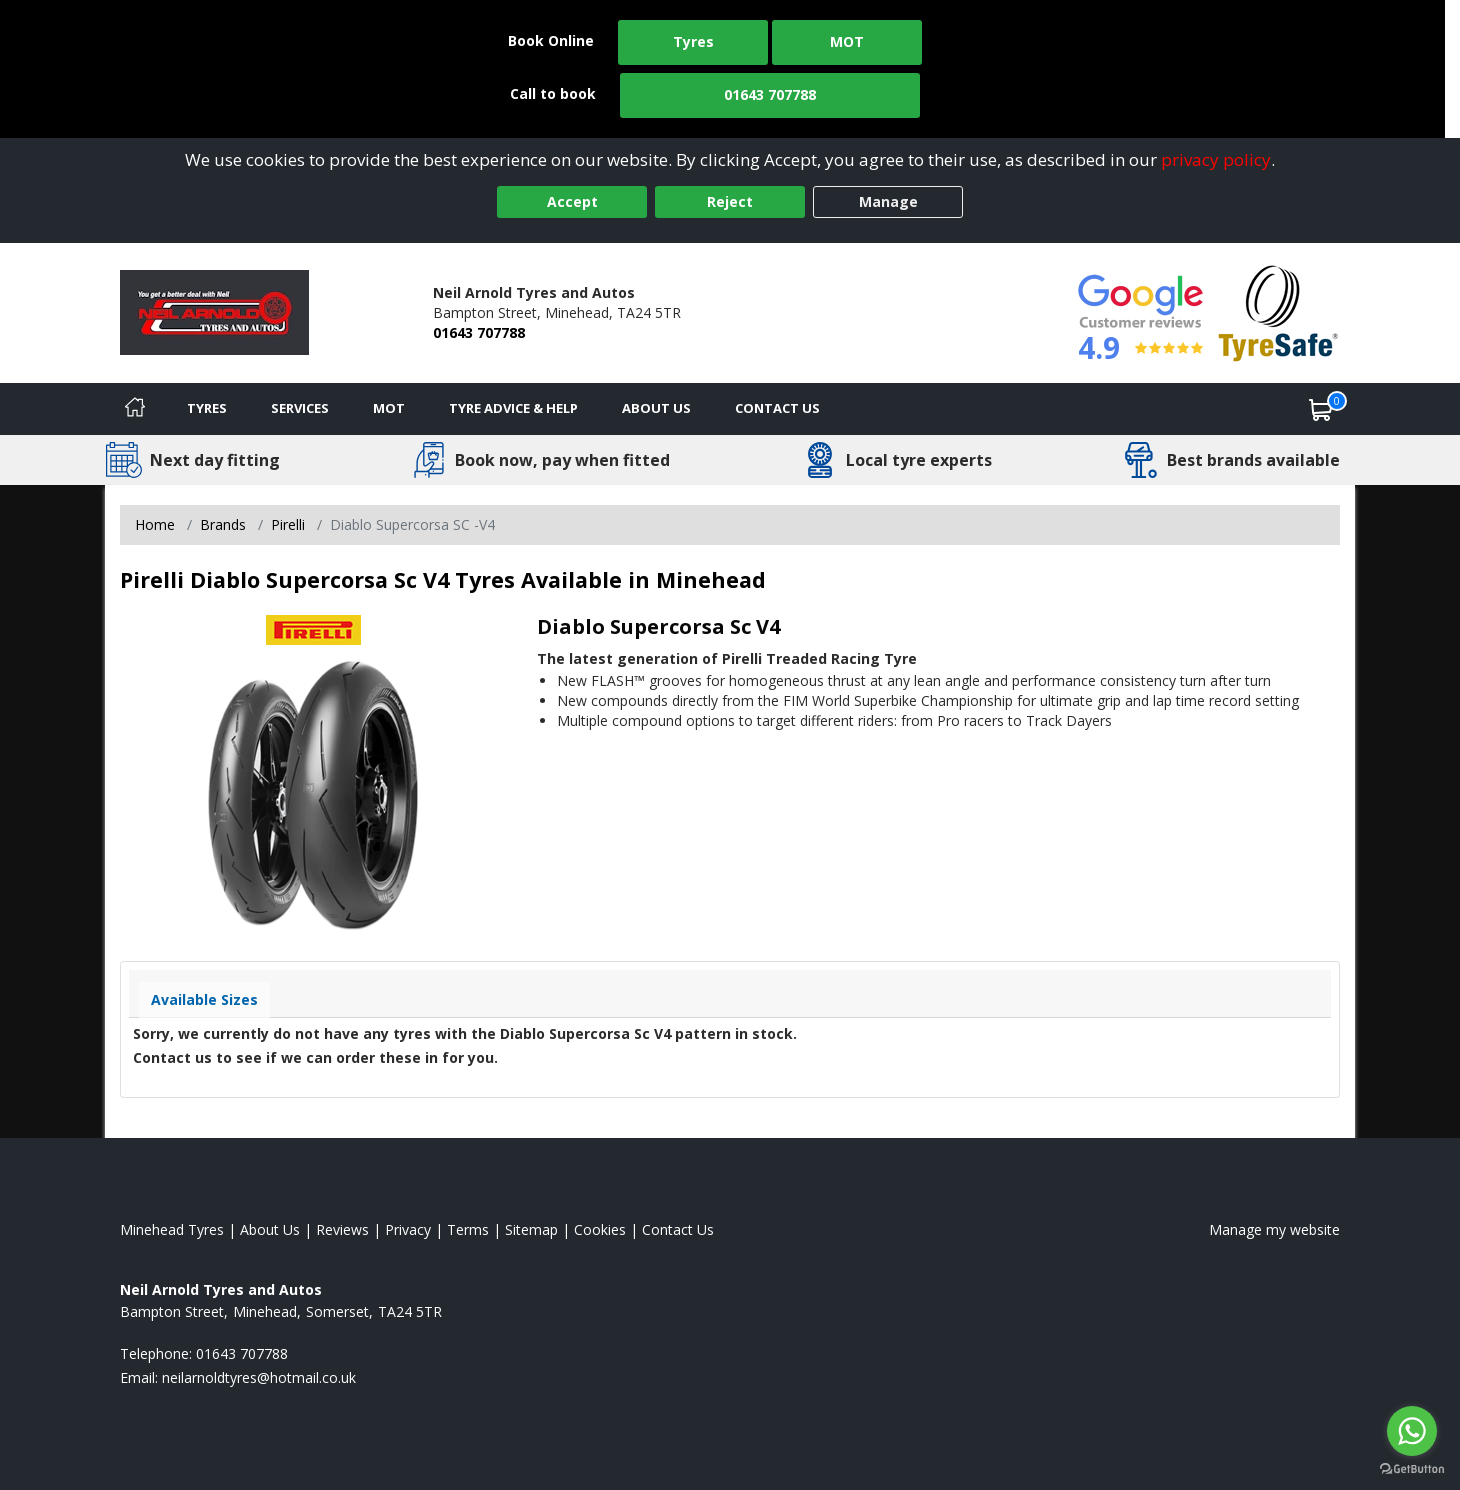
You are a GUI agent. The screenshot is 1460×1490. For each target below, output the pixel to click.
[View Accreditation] (1278, 311)
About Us (656, 408)
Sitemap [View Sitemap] (531, 1229)
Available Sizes (204, 999)
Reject (730, 201)
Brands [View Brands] (223, 524)
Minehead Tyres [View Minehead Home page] (172, 1229)
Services (300, 408)
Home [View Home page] (155, 524)
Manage (888, 201)
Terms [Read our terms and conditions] (468, 1229)
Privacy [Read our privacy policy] (408, 1229)
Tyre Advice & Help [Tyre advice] (513, 408)
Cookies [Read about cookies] (600, 1229)
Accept (572, 201)
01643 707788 (770, 94)
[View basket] (1321, 409)
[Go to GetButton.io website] (1412, 1469)
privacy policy (1216, 159)
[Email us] (259, 1377)
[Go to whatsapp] (1412, 1431)
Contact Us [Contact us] (777, 408)
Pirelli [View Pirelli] (288, 524)
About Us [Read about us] (270, 1229)
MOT (847, 41)
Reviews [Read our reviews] (342, 1229)
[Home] (135, 409)
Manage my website (1274, 1229)
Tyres (693, 41)
